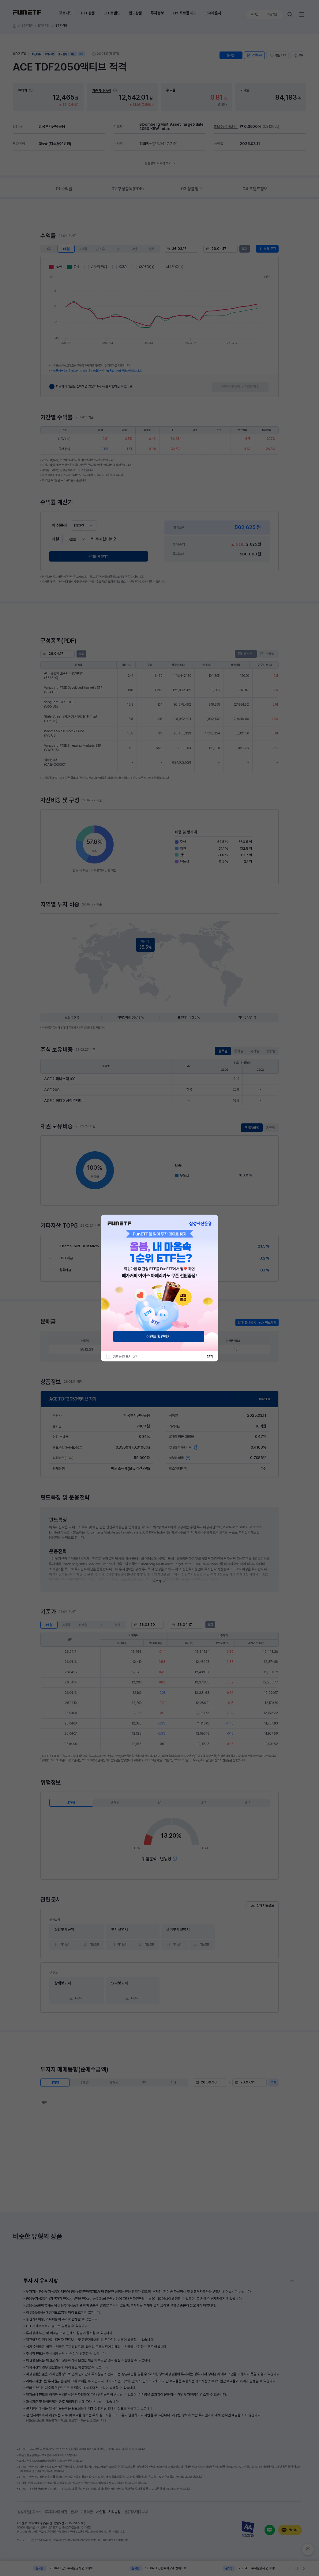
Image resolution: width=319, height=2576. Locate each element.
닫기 (210, 1356)
